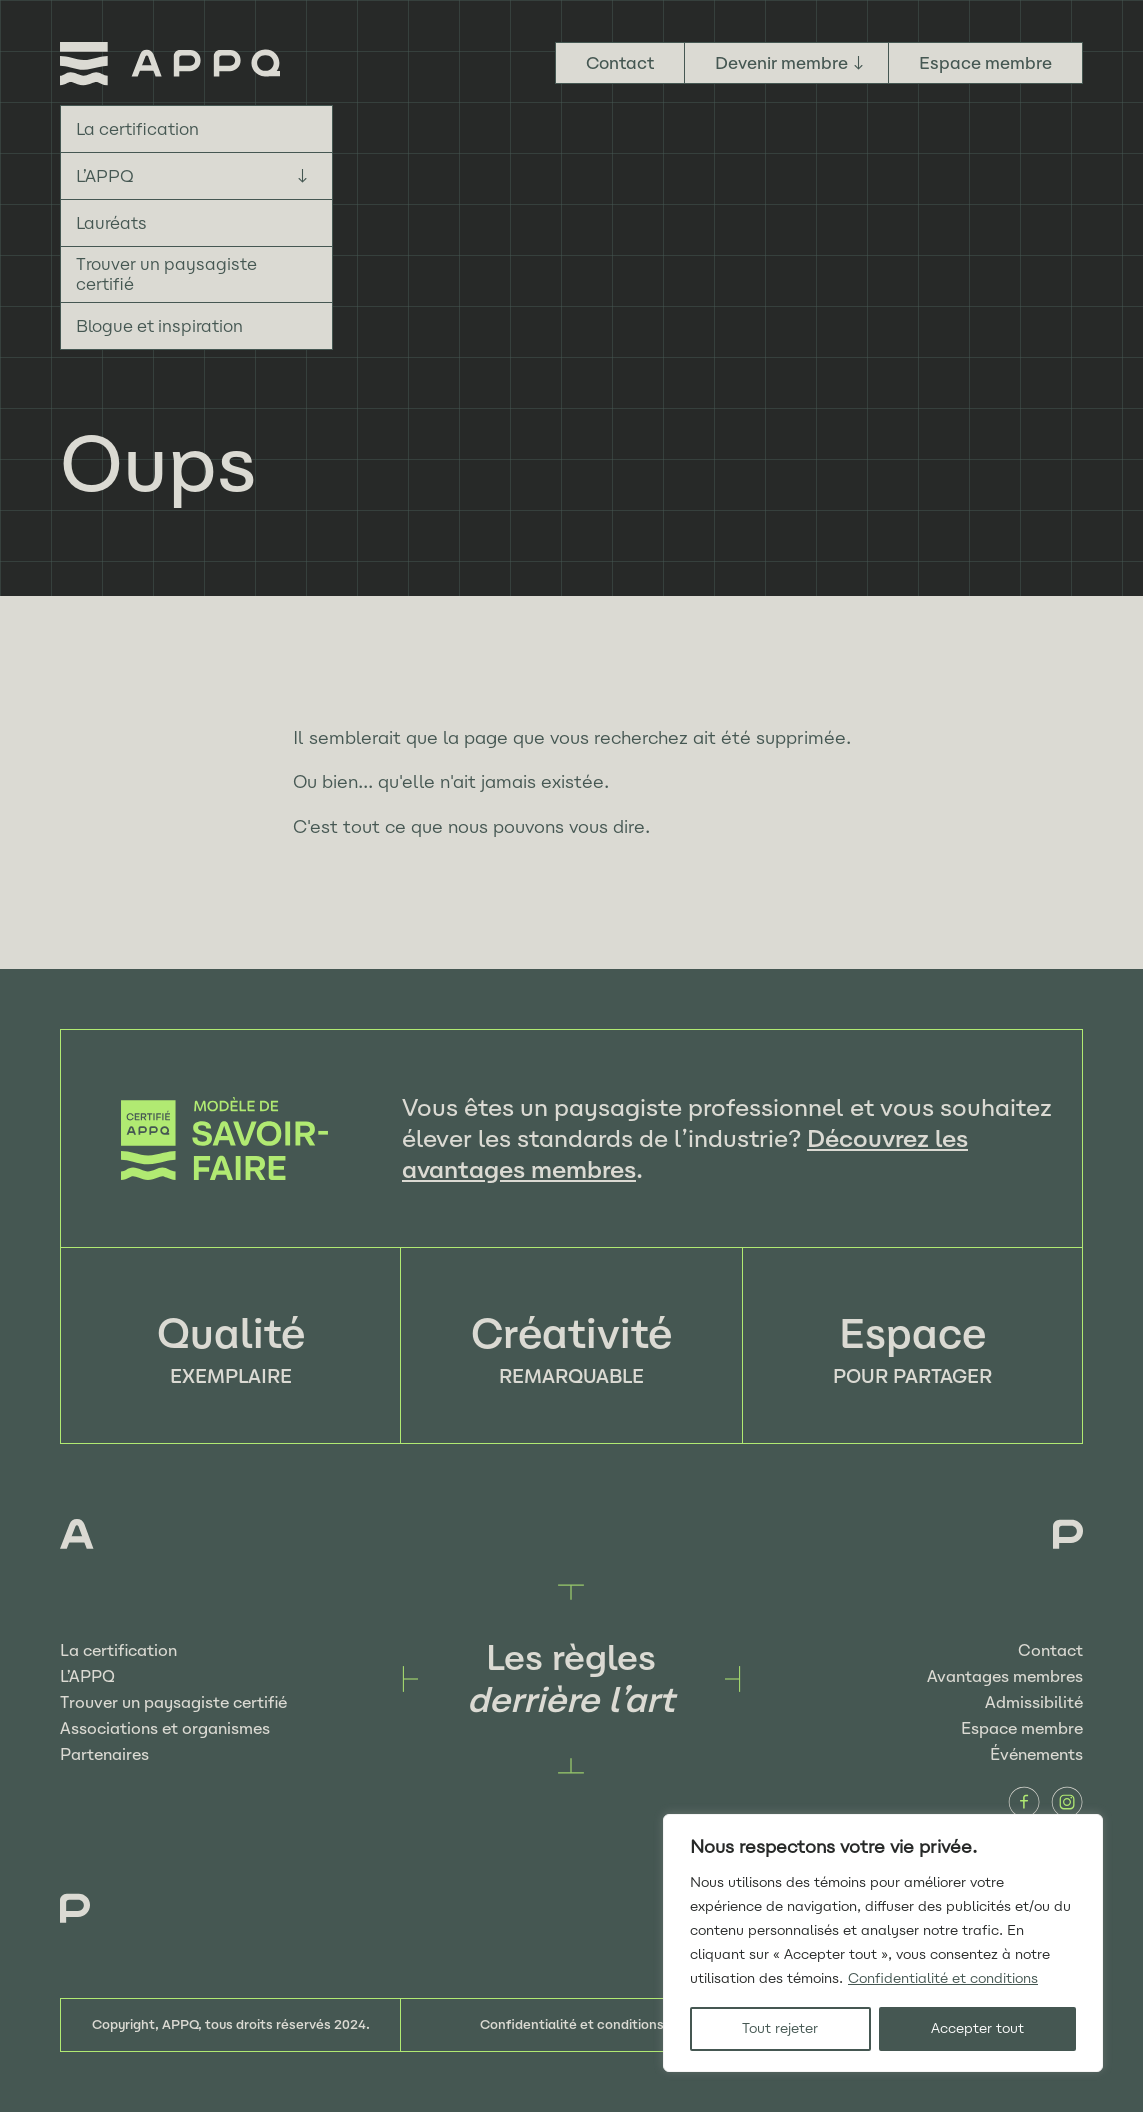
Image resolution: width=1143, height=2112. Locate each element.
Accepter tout (977, 2028)
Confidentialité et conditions (943, 1978)
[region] (883, 1943)
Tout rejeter (780, 2028)
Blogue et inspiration (159, 326)
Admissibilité (1034, 1702)
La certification (137, 129)
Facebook (1024, 1802)
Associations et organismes (165, 1728)
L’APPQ (105, 176)
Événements (1036, 1754)
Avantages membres (1005, 1676)
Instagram (1067, 1802)
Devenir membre (781, 63)
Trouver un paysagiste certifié (166, 274)
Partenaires (104, 1754)
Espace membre (985, 63)
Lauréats (111, 223)
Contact (620, 63)
